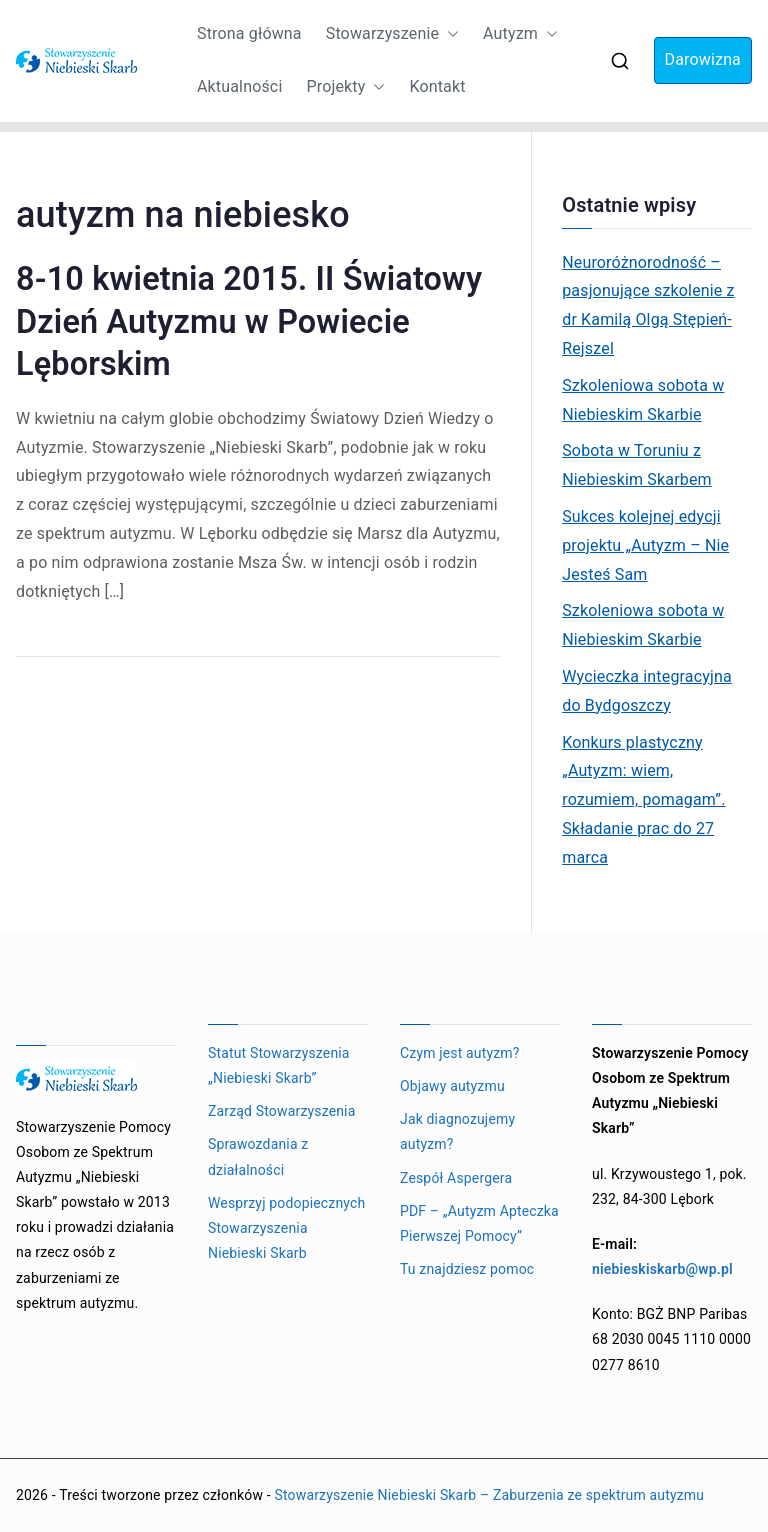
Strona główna (249, 33)
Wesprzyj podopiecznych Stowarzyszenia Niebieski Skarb (286, 1228)
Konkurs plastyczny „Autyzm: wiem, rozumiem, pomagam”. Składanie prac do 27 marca (643, 800)
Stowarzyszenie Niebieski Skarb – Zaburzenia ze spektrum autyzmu (489, 1495)
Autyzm (520, 34)
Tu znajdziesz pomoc (467, 1269)
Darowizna (703, 59)
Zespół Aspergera (456, 1178)
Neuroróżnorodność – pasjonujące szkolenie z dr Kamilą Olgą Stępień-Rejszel (648, 305)
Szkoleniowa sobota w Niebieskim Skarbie (643, 400)
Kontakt (437, 86)
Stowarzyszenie (392, 34)
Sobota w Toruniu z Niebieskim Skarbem (637, 465)
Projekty (345, 87)
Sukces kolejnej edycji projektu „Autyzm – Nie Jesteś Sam (645, 545)
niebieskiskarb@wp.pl (662, 1269)
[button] (449, 34)
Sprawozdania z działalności (258, 1156)
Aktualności (239, 86)
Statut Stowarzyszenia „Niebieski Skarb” (279, 1065)
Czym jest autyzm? (460, 1053)
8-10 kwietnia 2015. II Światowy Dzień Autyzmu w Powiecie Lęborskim (249, 321)
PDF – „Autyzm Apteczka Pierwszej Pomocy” (479, 1223)
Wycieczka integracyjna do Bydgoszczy (647, 691)
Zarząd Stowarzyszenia (281, 1111)
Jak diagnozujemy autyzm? (457, 1131)
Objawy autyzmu (452, 1086)
